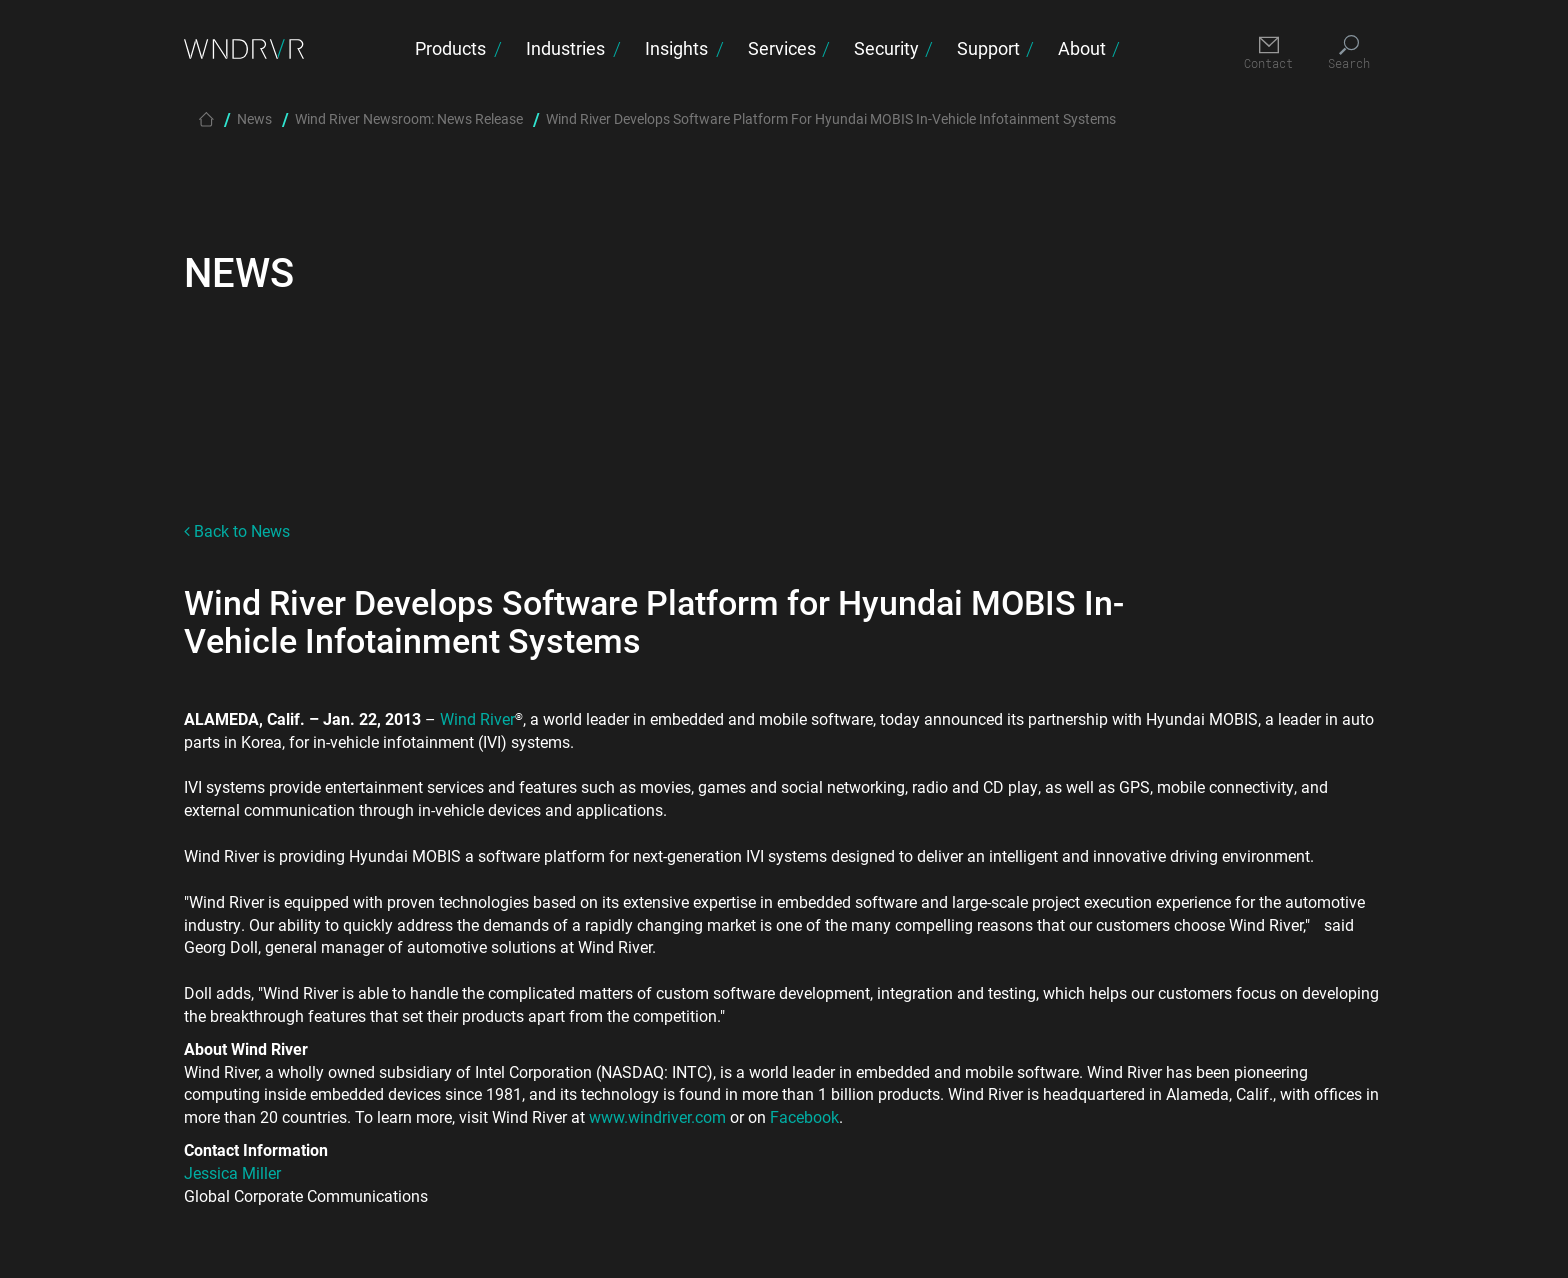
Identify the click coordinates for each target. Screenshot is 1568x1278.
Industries (565, 48)
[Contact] (1268, 53)
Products (450, 48)
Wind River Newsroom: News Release (409, 118)
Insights (676, 48)
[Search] (1348, 53)
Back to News (237, 530)
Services (782, 48)
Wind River (477, 718)
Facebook (804, 1116)
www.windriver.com (657, 1116)
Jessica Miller (232, 1172)
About (1082, 48)
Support (988, 48)
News (254, 118)
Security (886, 48)
